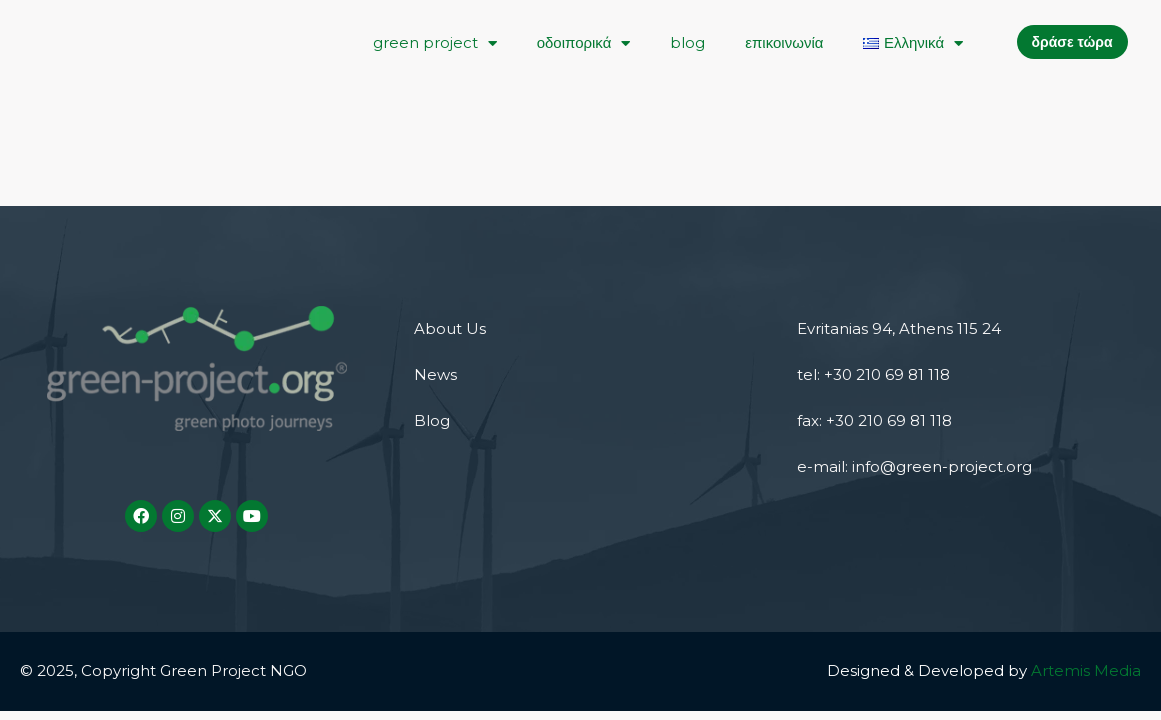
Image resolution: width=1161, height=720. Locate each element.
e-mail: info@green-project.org (914, 466)
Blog (432, 420)
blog (687, 42)
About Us (450, 328)
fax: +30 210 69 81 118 (874, 420)
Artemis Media (1086, 670)
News (435, 374)
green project (435, 43)
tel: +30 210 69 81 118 (873, 374)
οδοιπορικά (584, 43)
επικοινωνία (784, 42)
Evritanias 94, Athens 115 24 (899, 328)
